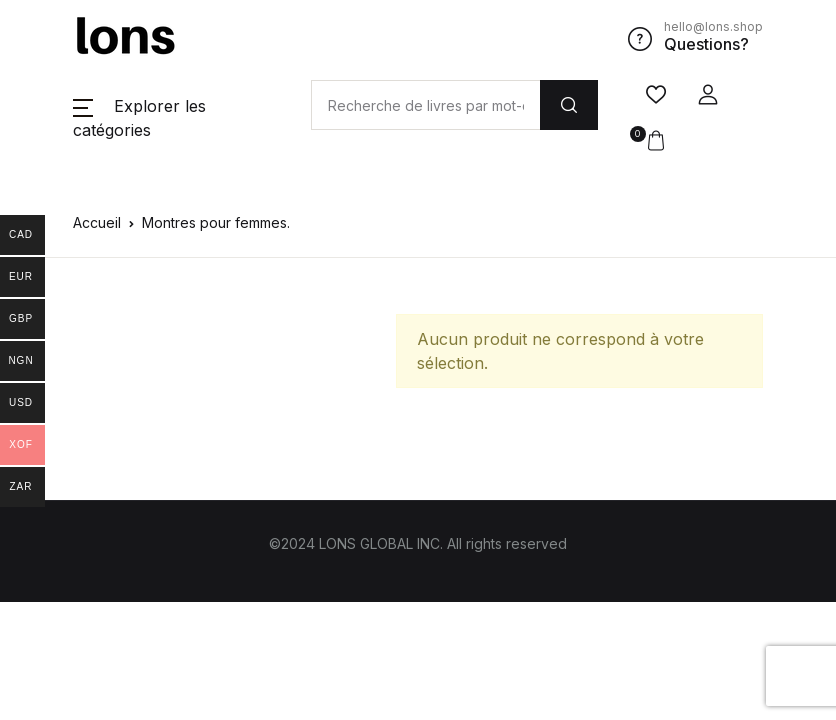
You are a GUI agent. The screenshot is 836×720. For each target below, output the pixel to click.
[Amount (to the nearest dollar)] (425, 105)
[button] (708, 95)
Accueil (97, 222)
